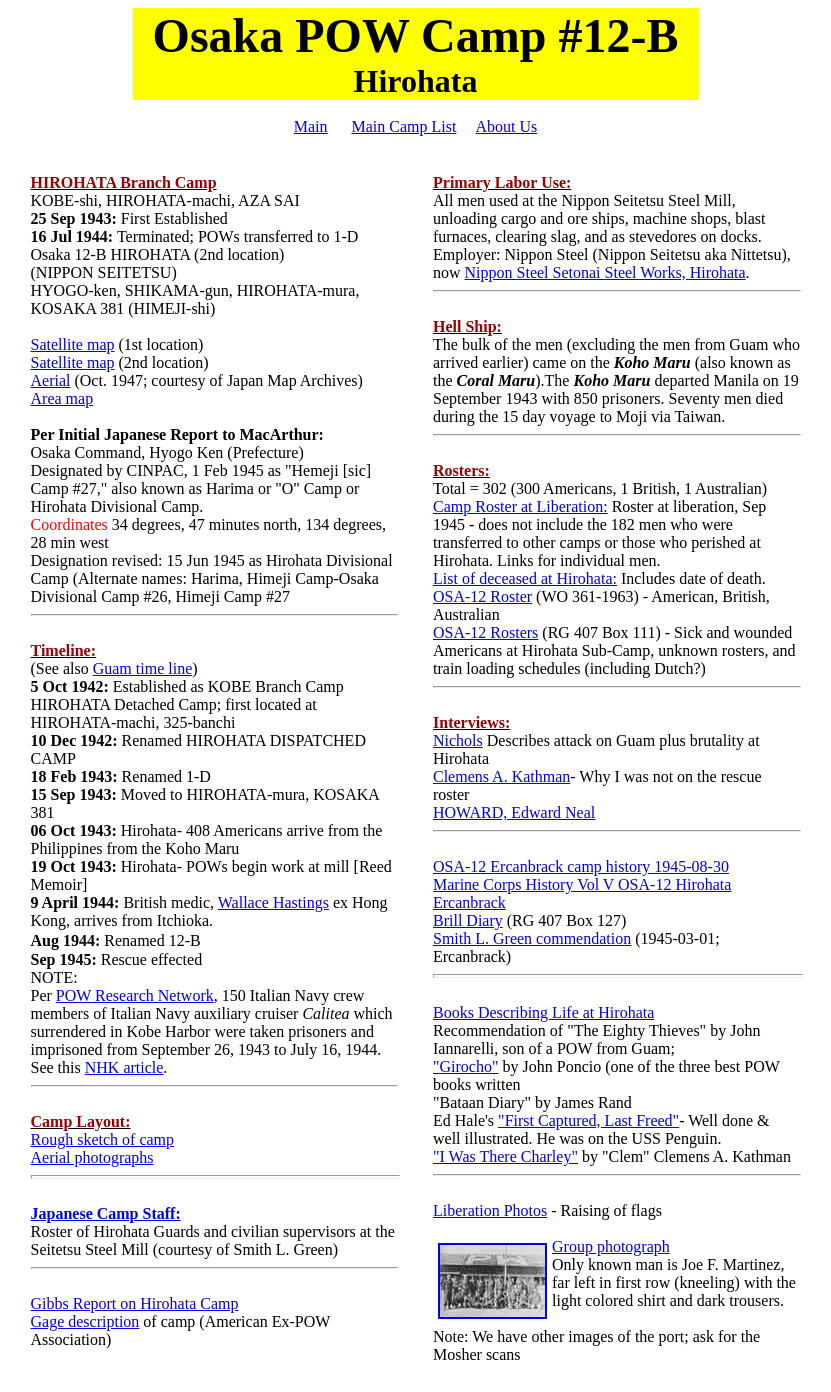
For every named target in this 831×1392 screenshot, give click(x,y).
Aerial (51, 380)
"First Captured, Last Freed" (588, 1120)
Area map (62, 398)
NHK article (124, 1067)
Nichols (458, 740)
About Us (507, 126)
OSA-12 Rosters (485, 632)
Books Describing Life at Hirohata (543, 1012)
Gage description (85, 1321)
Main (311, 126)
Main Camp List (403, 126)
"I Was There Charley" (505, 1156)
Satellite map (73, 344)
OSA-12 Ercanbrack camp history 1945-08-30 (581, 866)
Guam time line (143, 668)
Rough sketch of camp (103, 1139)
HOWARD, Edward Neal (514, 812)
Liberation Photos (490, 1210)
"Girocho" (466, 1066)
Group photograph (611, 1246)
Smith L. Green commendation (532, 938)
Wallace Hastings (273, 902)
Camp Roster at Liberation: (520, 506)
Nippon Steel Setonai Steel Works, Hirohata (605, 272)
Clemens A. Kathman (501, 776)
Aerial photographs (92, 1157)
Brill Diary (468, 920)
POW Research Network (135, 995)
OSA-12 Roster (482, 596)
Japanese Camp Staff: (106, 1213)
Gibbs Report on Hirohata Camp (135, 1303)
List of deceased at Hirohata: (525, 578)
